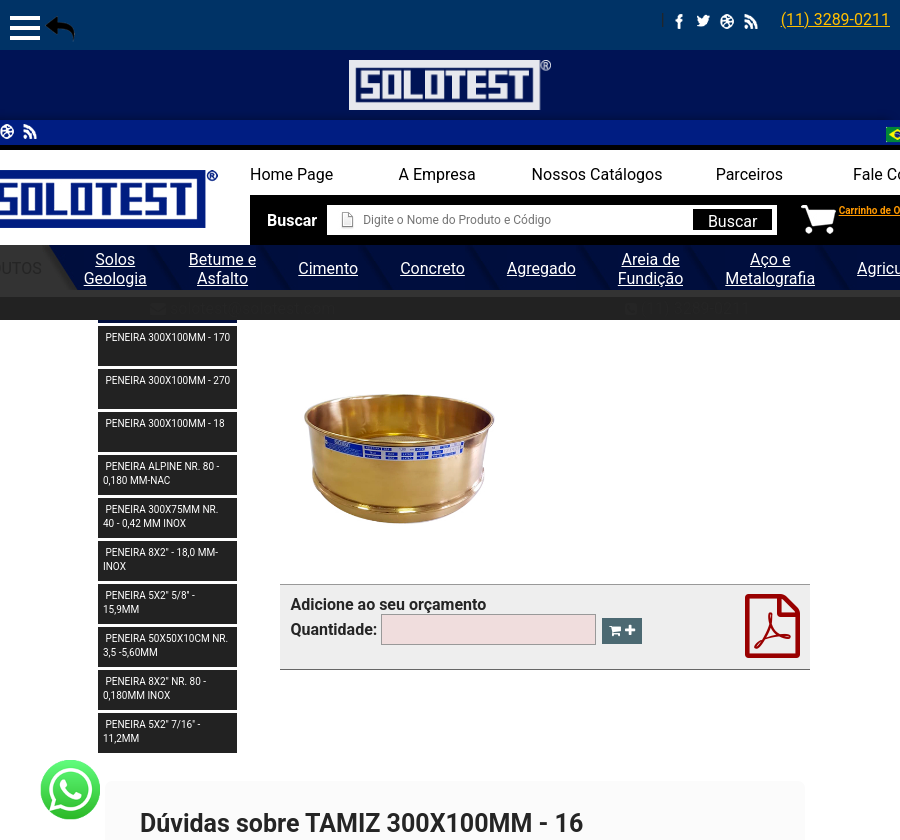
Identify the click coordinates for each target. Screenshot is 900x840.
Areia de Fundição (650, 269)
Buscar (733, 221)
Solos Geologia (115, 269)
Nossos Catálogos (597, 174)
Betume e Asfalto (222, 269)
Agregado (541, 268)
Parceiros (749, 174)
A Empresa (437, 174)
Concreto (432, 268)
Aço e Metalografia (770, 269)
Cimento (328, 268)
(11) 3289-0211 (835, 19)
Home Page (291, 174)
